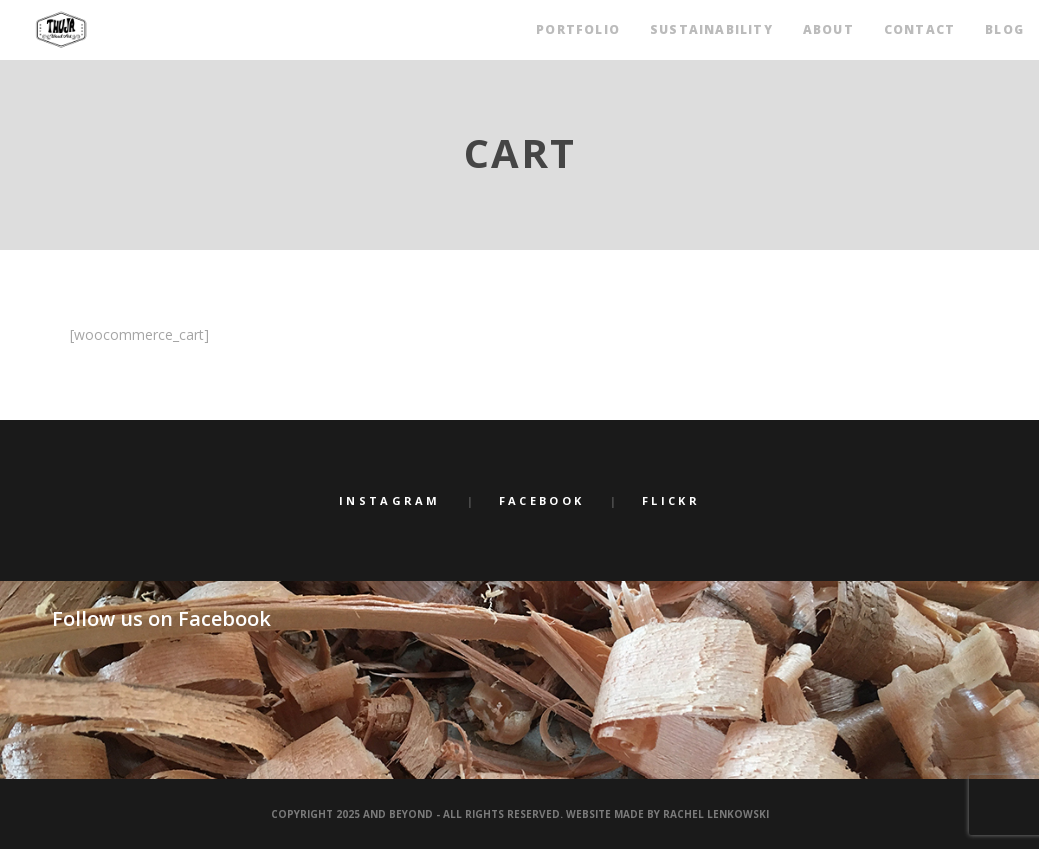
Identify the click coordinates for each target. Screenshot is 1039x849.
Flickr (671, 500)
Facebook (541, 500)
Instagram (390, 500)
